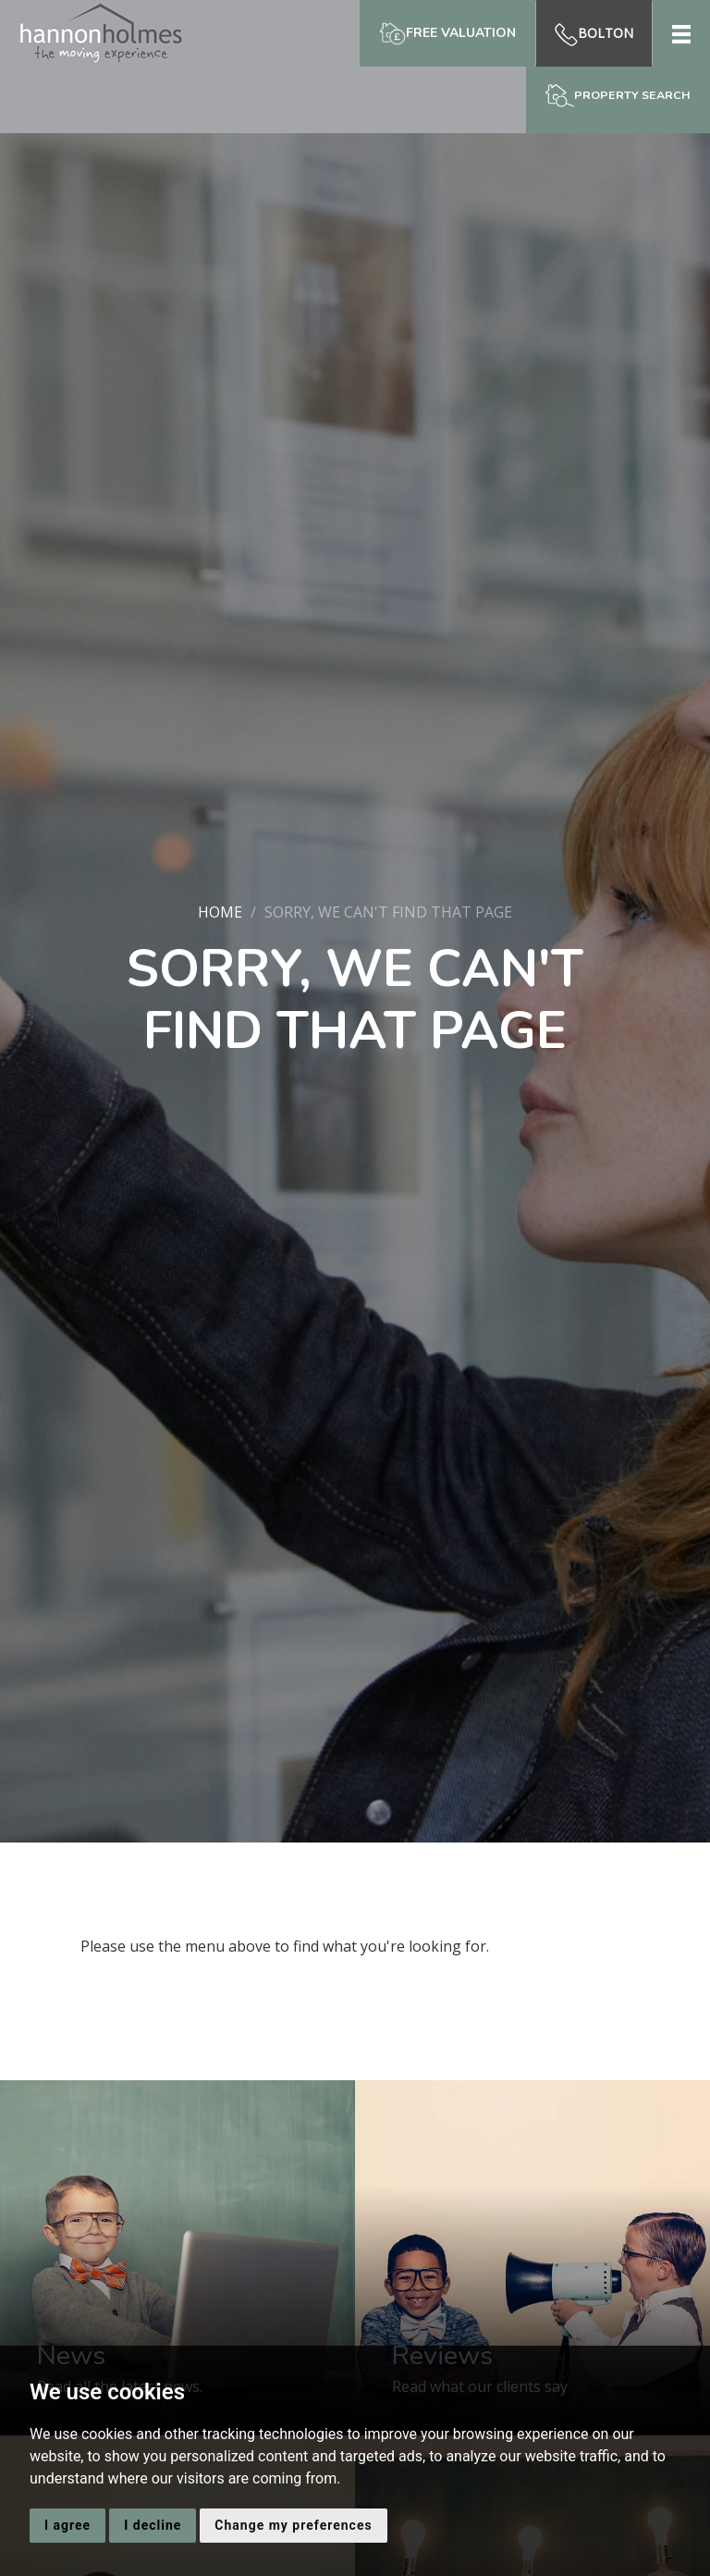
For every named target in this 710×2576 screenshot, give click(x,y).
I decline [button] (152, 2525)
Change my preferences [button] (293, 2525)
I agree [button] (67, 2525)
